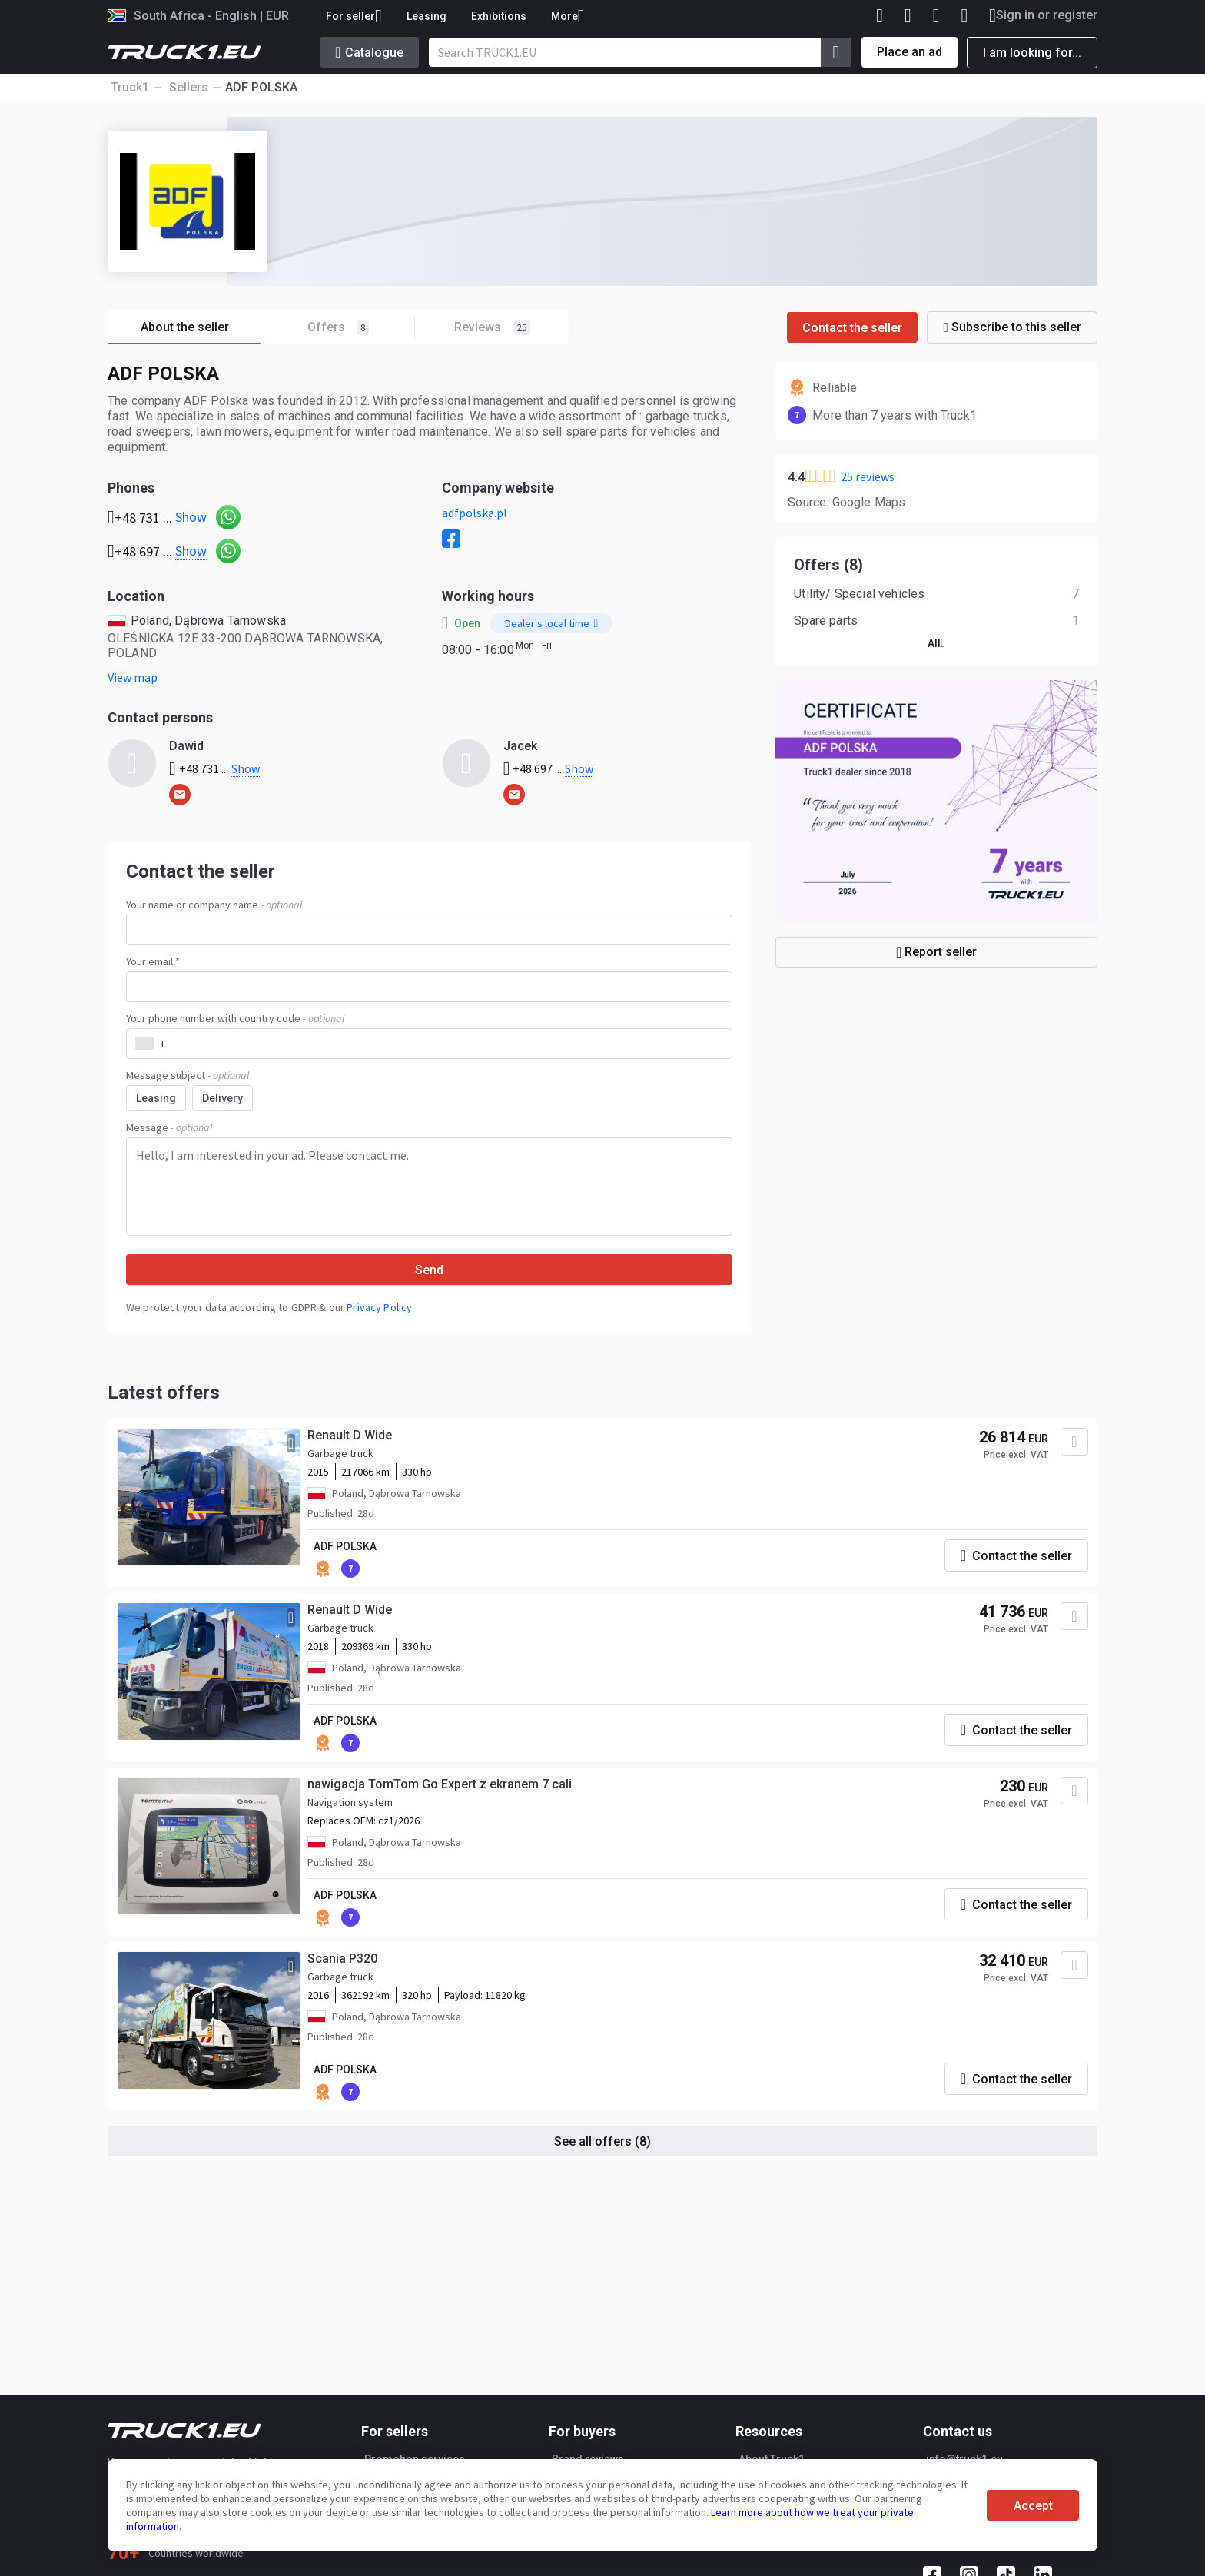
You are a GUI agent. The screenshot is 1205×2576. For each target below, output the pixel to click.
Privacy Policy (379, 1307)
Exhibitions (498, 16)
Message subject (187, 1075)
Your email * (153, 961)
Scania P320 (342, 1958)
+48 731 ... (214, 768)
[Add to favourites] (1074, 1442)
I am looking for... (1032, 52)
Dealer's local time (552, 623)
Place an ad (909, 52)
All (936, 643)
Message (169, 1127)
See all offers (602, 2141)
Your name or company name (214, 904)
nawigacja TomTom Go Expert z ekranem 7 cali (439, 1784)
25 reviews (868, 476)
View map (133, 677)
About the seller (201, 328)
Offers (361, 328)
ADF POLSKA (345, 1546)
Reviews (492, 327)
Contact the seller (852, 327)
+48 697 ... (548, 768)
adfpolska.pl (474, 512)
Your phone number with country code (235, 1018)
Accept (1033, 2505)
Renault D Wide (349, 1435)
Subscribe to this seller (1012, 327)
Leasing (426, 16)
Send (429, 1270)
